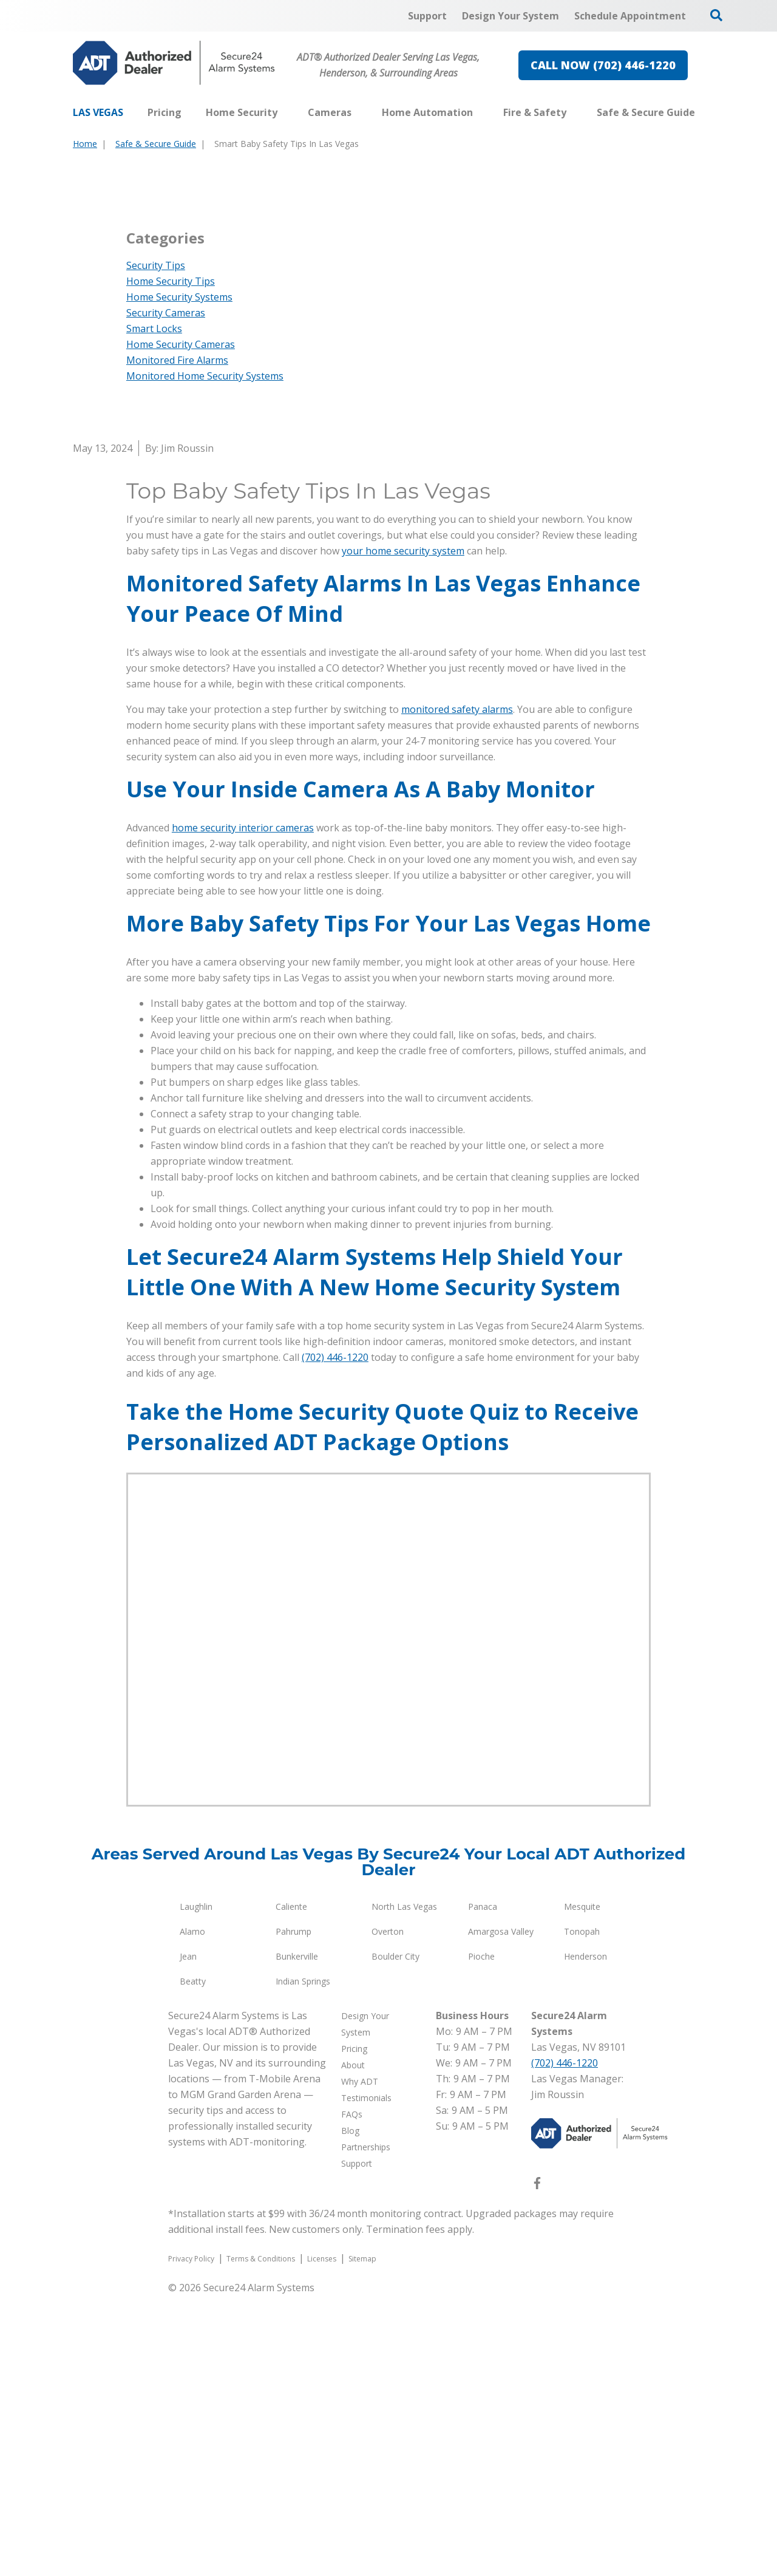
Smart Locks (154, 609)
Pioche (481, 2237)
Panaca (482, 2187)
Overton (388, 2212)
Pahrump (293, 2212)
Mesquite (582, 2187)
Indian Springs (303, 2262)
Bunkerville (297, 2237)
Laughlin (196, 2187)
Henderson (585, 2237)
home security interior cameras (243, 1108)
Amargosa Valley (501, 2212)
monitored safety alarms (457, 990)
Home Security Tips (170, 561)
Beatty (193, 2262)
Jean (188, 2237)
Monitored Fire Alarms (177, 640)
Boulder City (395, 2237)
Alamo (192, 2212)
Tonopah (582, 2212)
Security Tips (155, 546)
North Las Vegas (404, 2187)
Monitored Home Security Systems (204, 656)
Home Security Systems (179, 577)
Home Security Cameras (180, 625)
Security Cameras (165, 593)
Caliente (291, 2187)
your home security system (403, 831)
